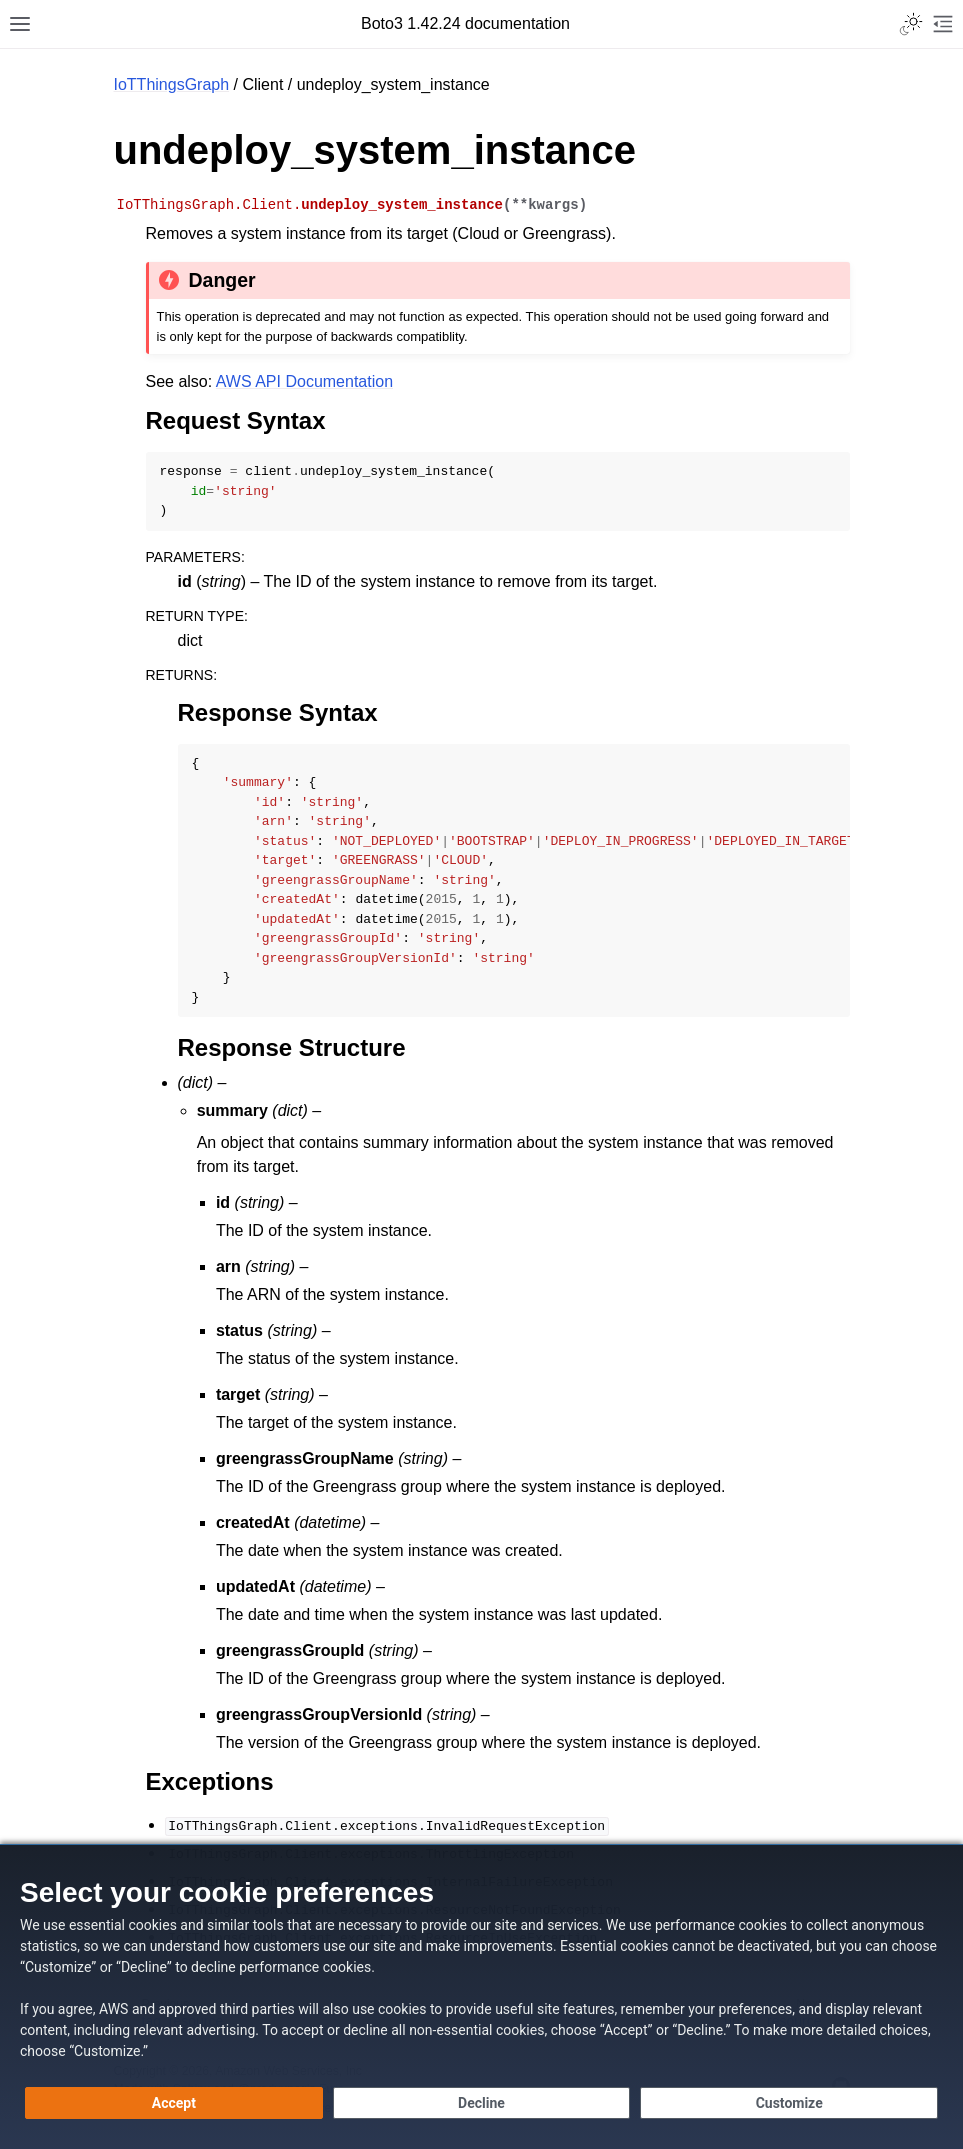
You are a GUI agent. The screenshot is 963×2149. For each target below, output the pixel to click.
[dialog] (481, 1996)
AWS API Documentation (304, 381)
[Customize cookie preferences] (789, 2103)
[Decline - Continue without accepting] (482, 2103)
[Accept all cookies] (174, 2103)
